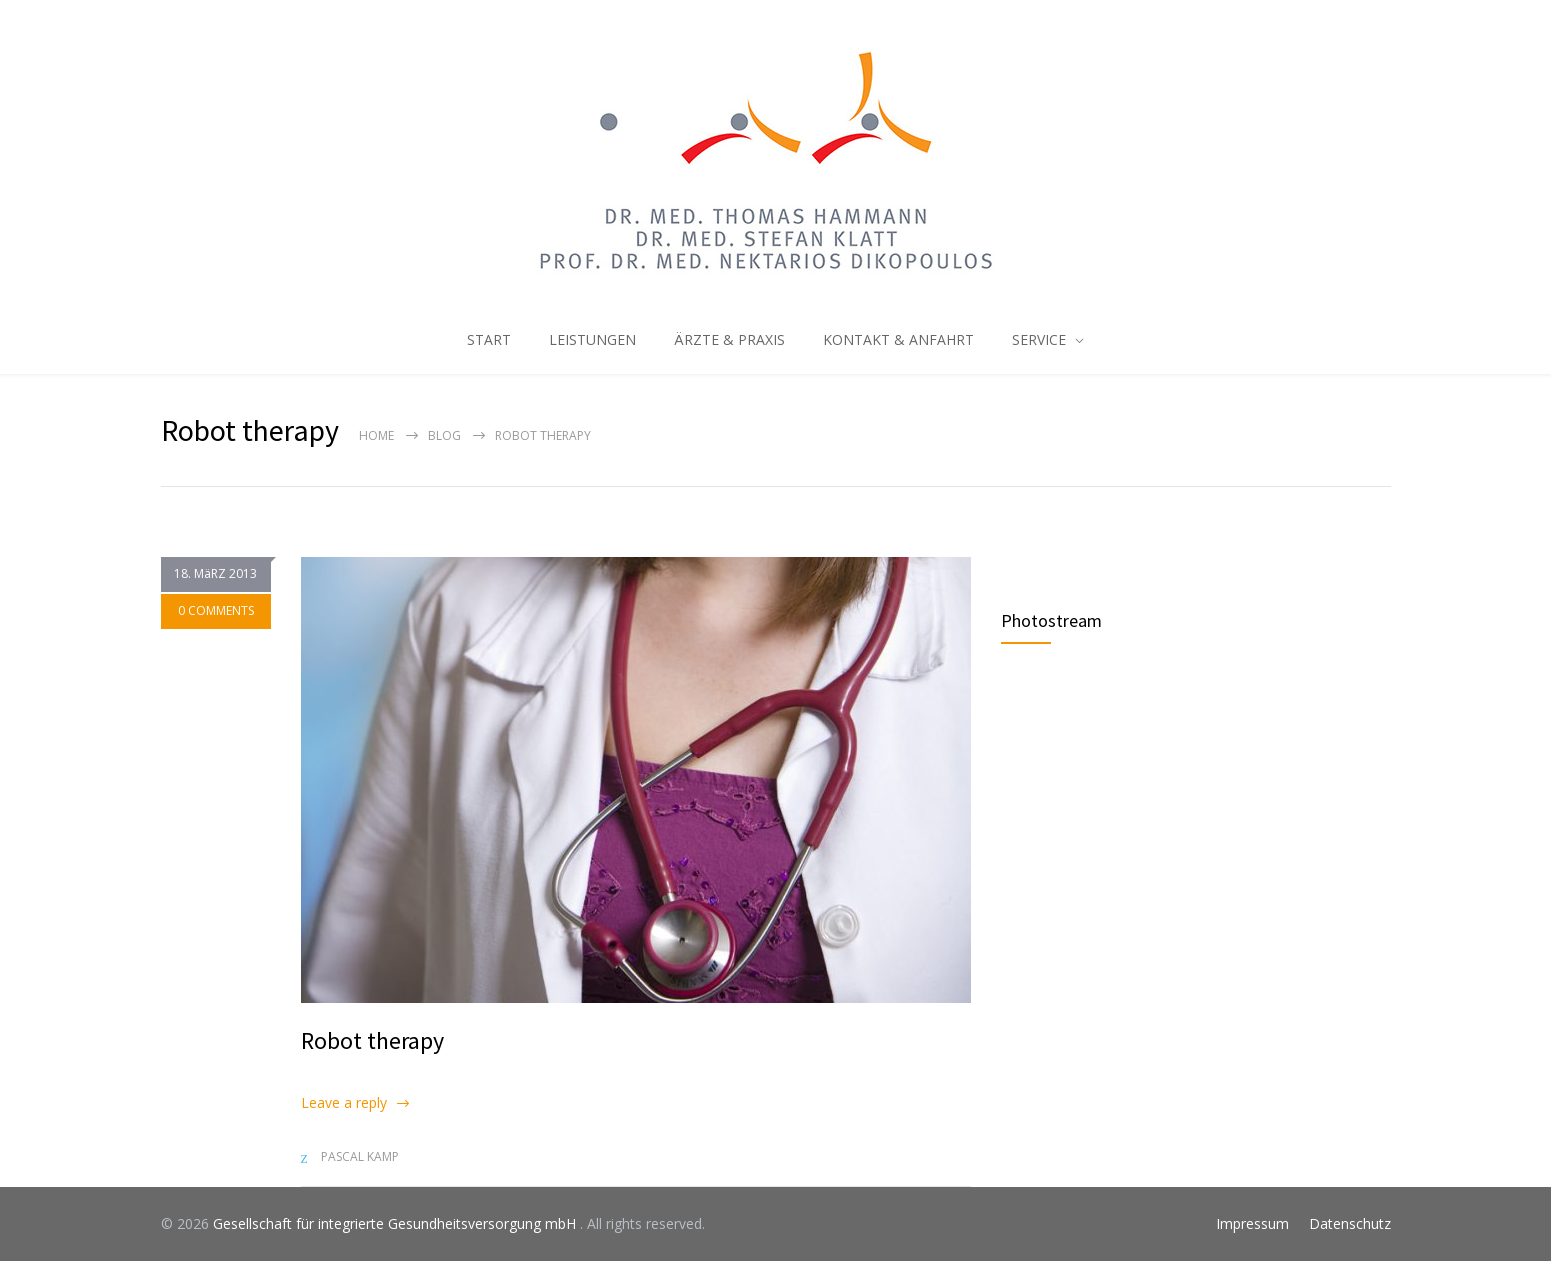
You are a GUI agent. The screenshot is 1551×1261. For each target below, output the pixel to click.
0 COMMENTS (216, 611)
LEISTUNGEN (592, 339)
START (489, 339)
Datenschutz (1350, 1223)
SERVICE (1039, 339)
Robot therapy (372, 1040)
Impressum (1252, 1223)
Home (376, 435)
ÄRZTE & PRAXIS (729, 339)
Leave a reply (344, 1102)
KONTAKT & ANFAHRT (898, 339)
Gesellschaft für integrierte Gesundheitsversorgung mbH (396, 1223)
